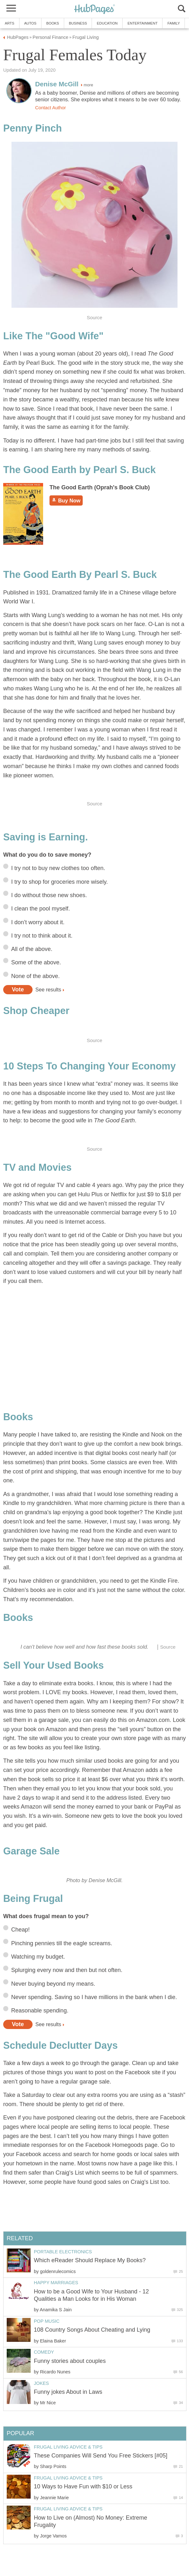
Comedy (44, 2352)
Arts (9, 23)
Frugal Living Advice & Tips (68, 2447)
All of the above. (31, 949)
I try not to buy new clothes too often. (58, 868)
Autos (30, 23)
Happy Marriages (56, 2282)
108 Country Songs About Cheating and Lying (92, 2330)
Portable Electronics (63, 2251)
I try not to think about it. (41, 935)
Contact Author (50, 107)
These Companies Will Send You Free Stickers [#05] (100, 2455)
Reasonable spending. (39, 2010)
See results (48, 989)
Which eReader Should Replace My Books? (90, 2260)
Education (107, 23)
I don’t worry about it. (37, 922)
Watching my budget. (38, 1957)
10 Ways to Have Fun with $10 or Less (83, 2486)
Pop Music (47, 2321)
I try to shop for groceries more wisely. (59, 882)
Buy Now (66, 500)
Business (78, 23)
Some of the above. (36, 962)
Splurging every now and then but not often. (66, 1970)
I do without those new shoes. (49, 895)
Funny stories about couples (70, 2361)
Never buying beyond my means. (53, 1984)
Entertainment (142, 23)
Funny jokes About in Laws (68, 2392)
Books (52, 23)
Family (173, 23)
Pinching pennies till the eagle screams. (61, 1943)
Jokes (41, 2383)
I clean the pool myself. (40, 908)
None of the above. (35, 976)
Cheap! (20, 1929)
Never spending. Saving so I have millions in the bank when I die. (94, 1997)
